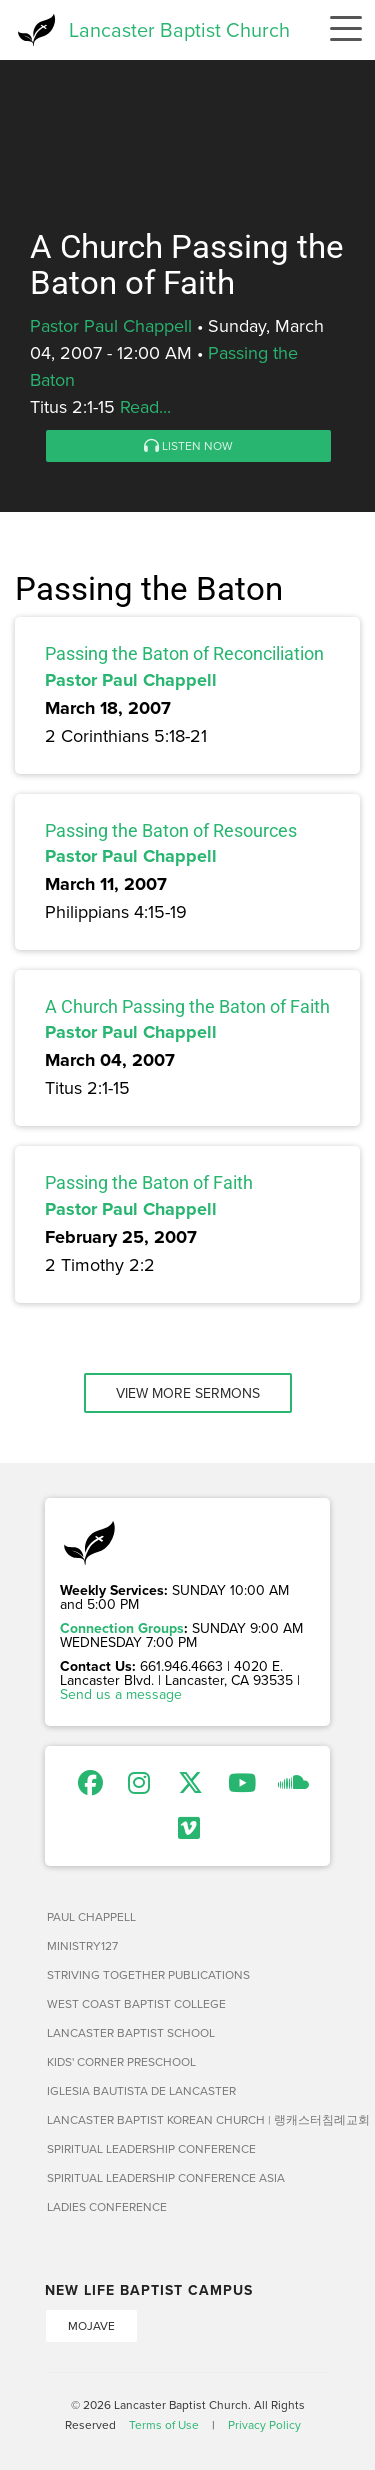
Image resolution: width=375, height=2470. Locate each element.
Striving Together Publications (148, 1974)
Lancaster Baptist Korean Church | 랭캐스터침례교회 (188, 2119)
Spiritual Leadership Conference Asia (166, 2177)
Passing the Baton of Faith (149, 1182)
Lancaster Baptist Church (179, 29)
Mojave (91, 2325)
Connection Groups (122, 1628)
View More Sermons (188, 1393)
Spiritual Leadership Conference (151, 2148)
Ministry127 (82, 1945)
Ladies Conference (107, 2206)
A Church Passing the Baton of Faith (187, 1006)
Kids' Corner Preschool (121, 2061)
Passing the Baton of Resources (171, 830)
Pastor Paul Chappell (111, 325)
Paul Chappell (91, 1916)
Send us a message (121, 1694)
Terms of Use (164, 2424)
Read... (145, 406)
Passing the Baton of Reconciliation (184, 653)
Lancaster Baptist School (131, 2032)
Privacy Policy (264, 2424)
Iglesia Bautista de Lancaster (141, 2090)
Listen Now (188, 445)
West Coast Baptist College (136, 2003)
